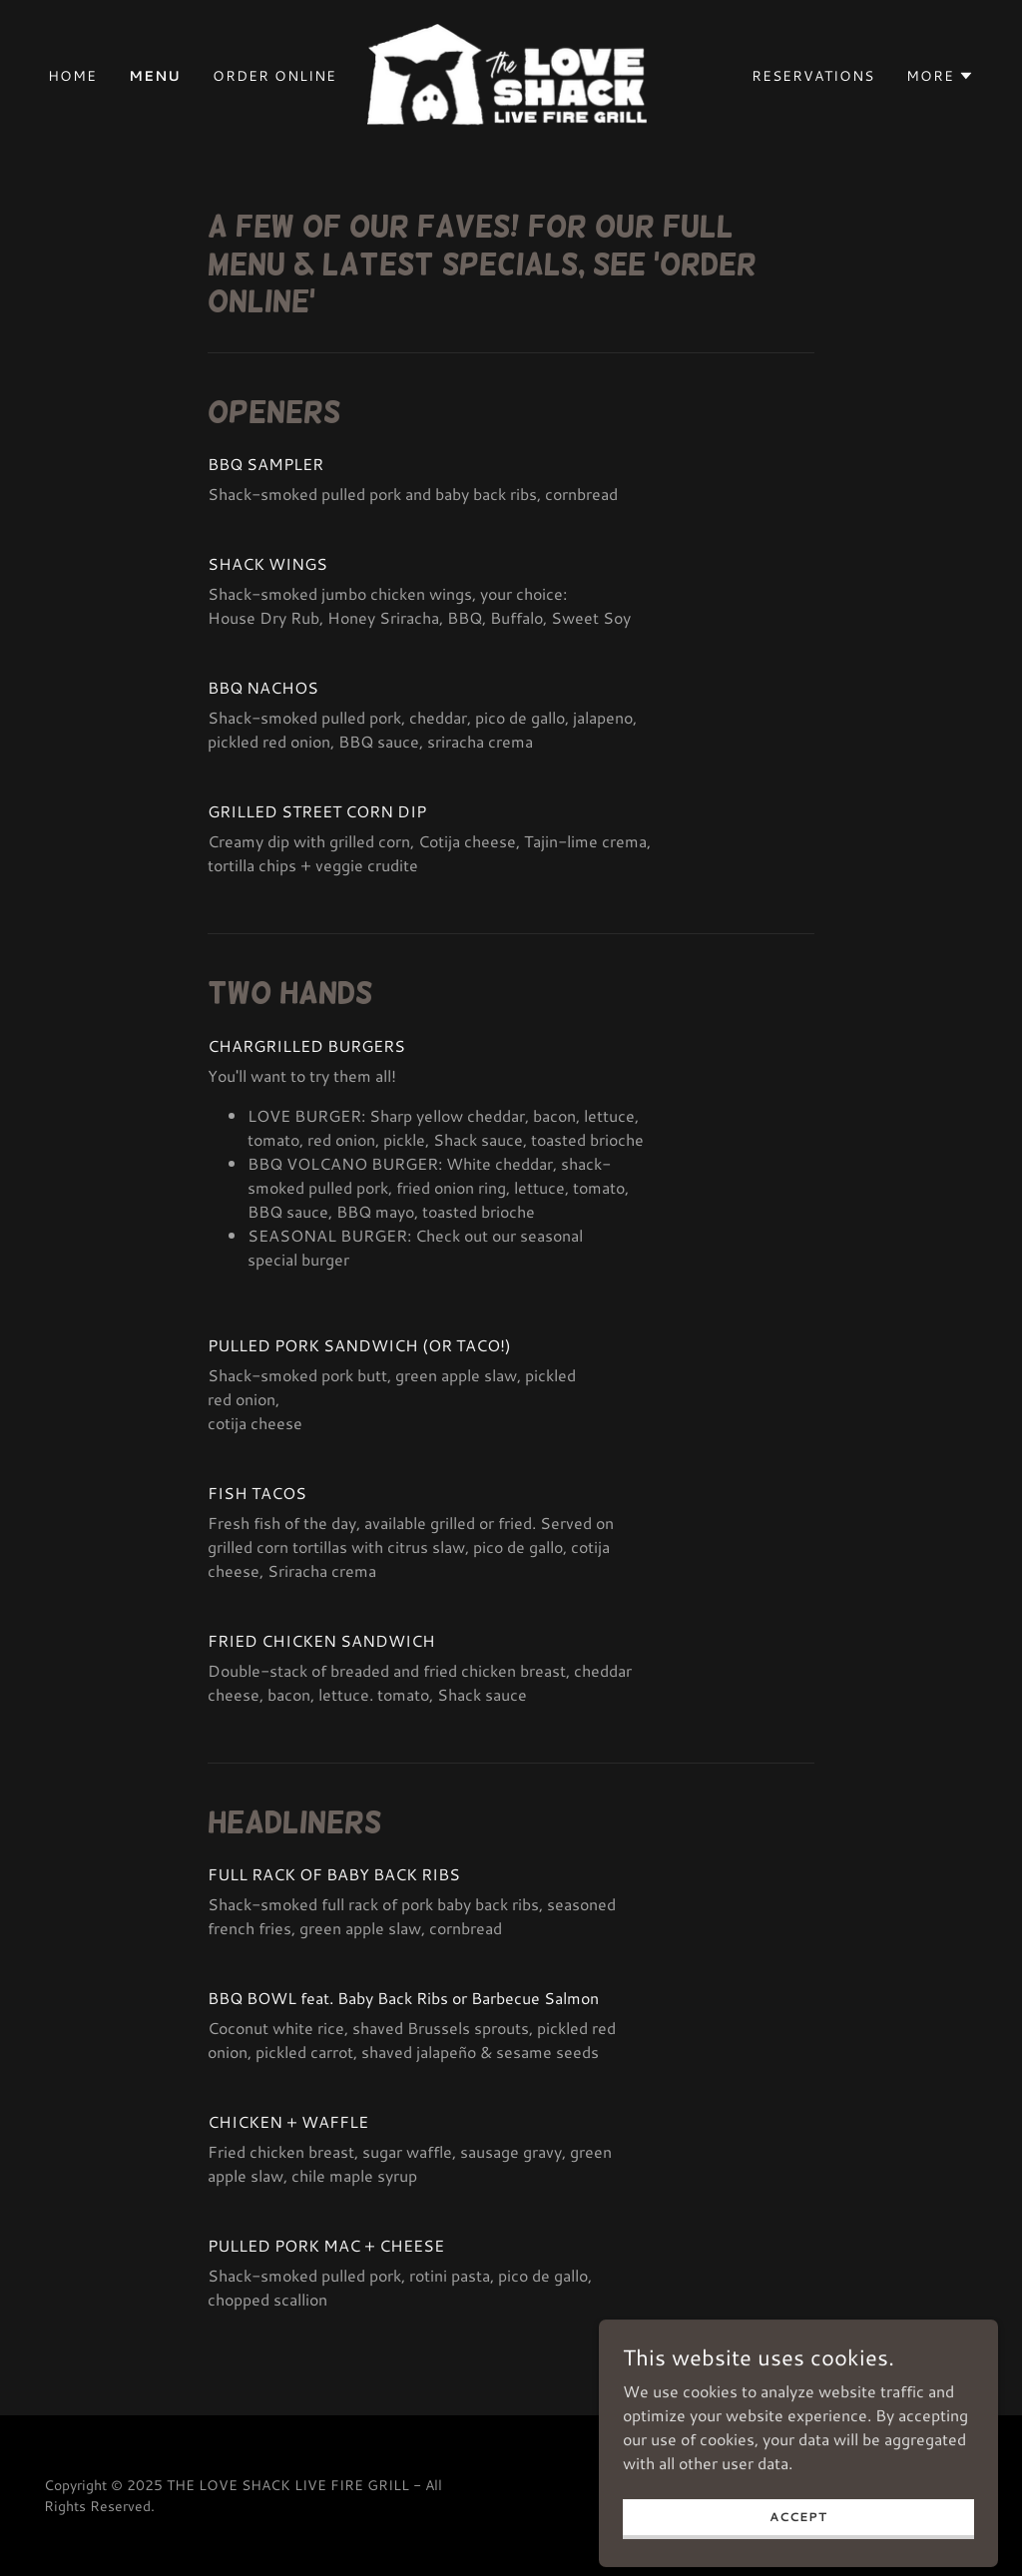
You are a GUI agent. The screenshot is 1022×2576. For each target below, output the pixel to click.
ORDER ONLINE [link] (274, 76)
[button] (940, 76)
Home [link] (72, 76)
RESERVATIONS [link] (813, 76)
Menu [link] (155, 76)
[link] (511, 73)
